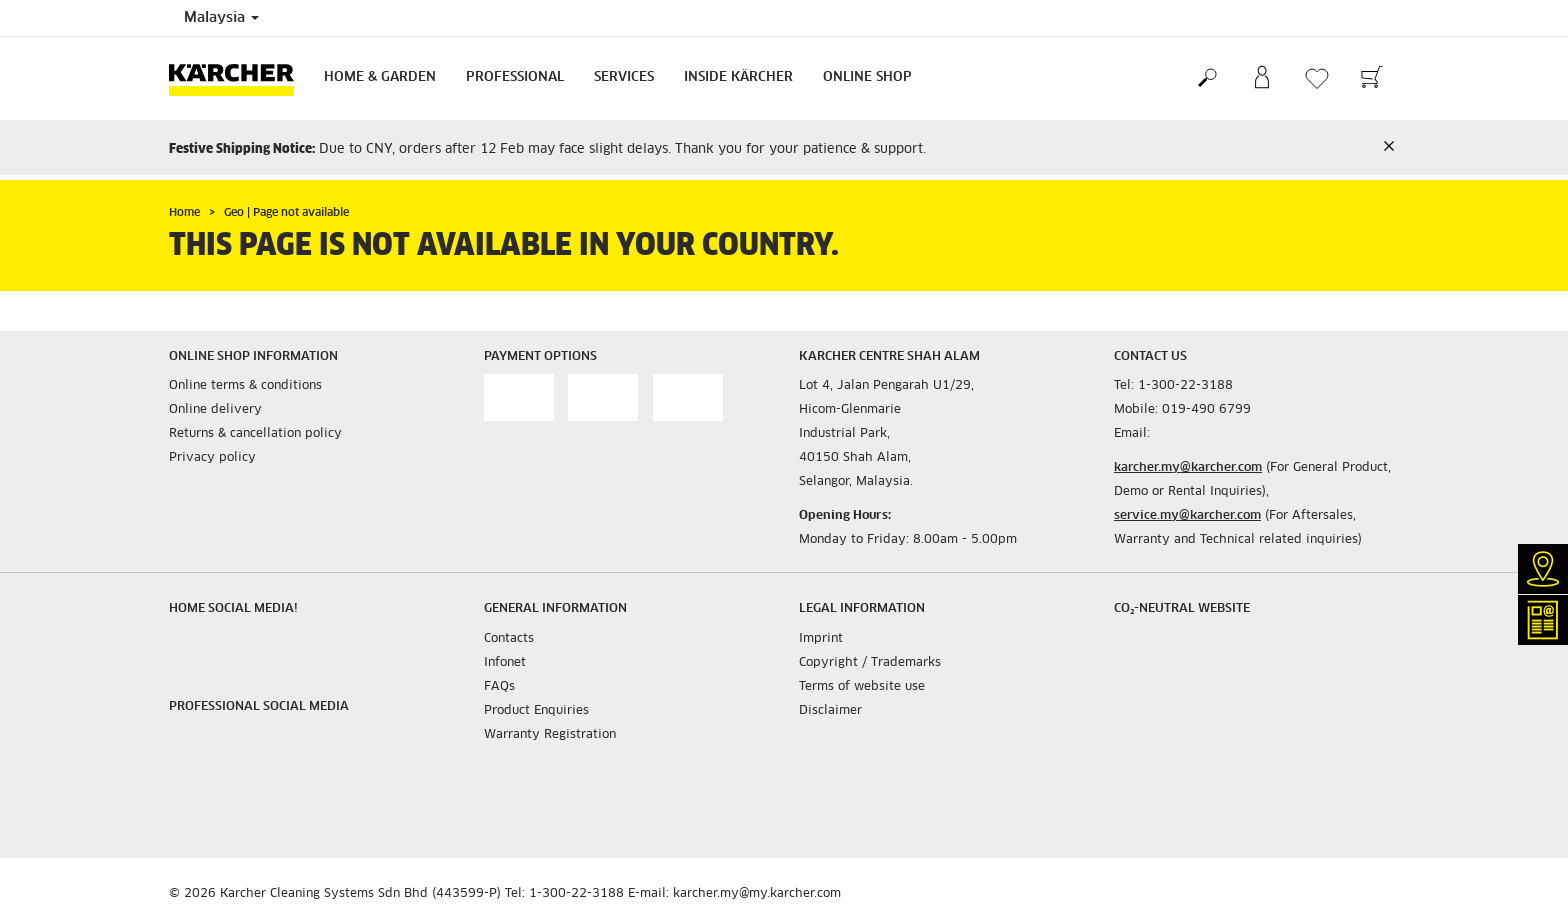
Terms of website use (862, 687)
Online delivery (215, 410)
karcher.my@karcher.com (1188, 468)
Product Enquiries (536, 711)
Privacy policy (212, 458)
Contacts (509, 639)
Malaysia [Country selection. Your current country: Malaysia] (221, 18)
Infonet (505, 663)
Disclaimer (830, 711)
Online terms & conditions (245, 386)
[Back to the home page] (239, 78)
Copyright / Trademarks (870, 663)
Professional (515, 77)
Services (624, 77)
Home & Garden (380, 77)
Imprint (821, 639)
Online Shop (867, 77)
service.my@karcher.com (1187, 516)
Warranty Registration (550, 735)
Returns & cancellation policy (255, 434)
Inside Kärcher (738, 77)
